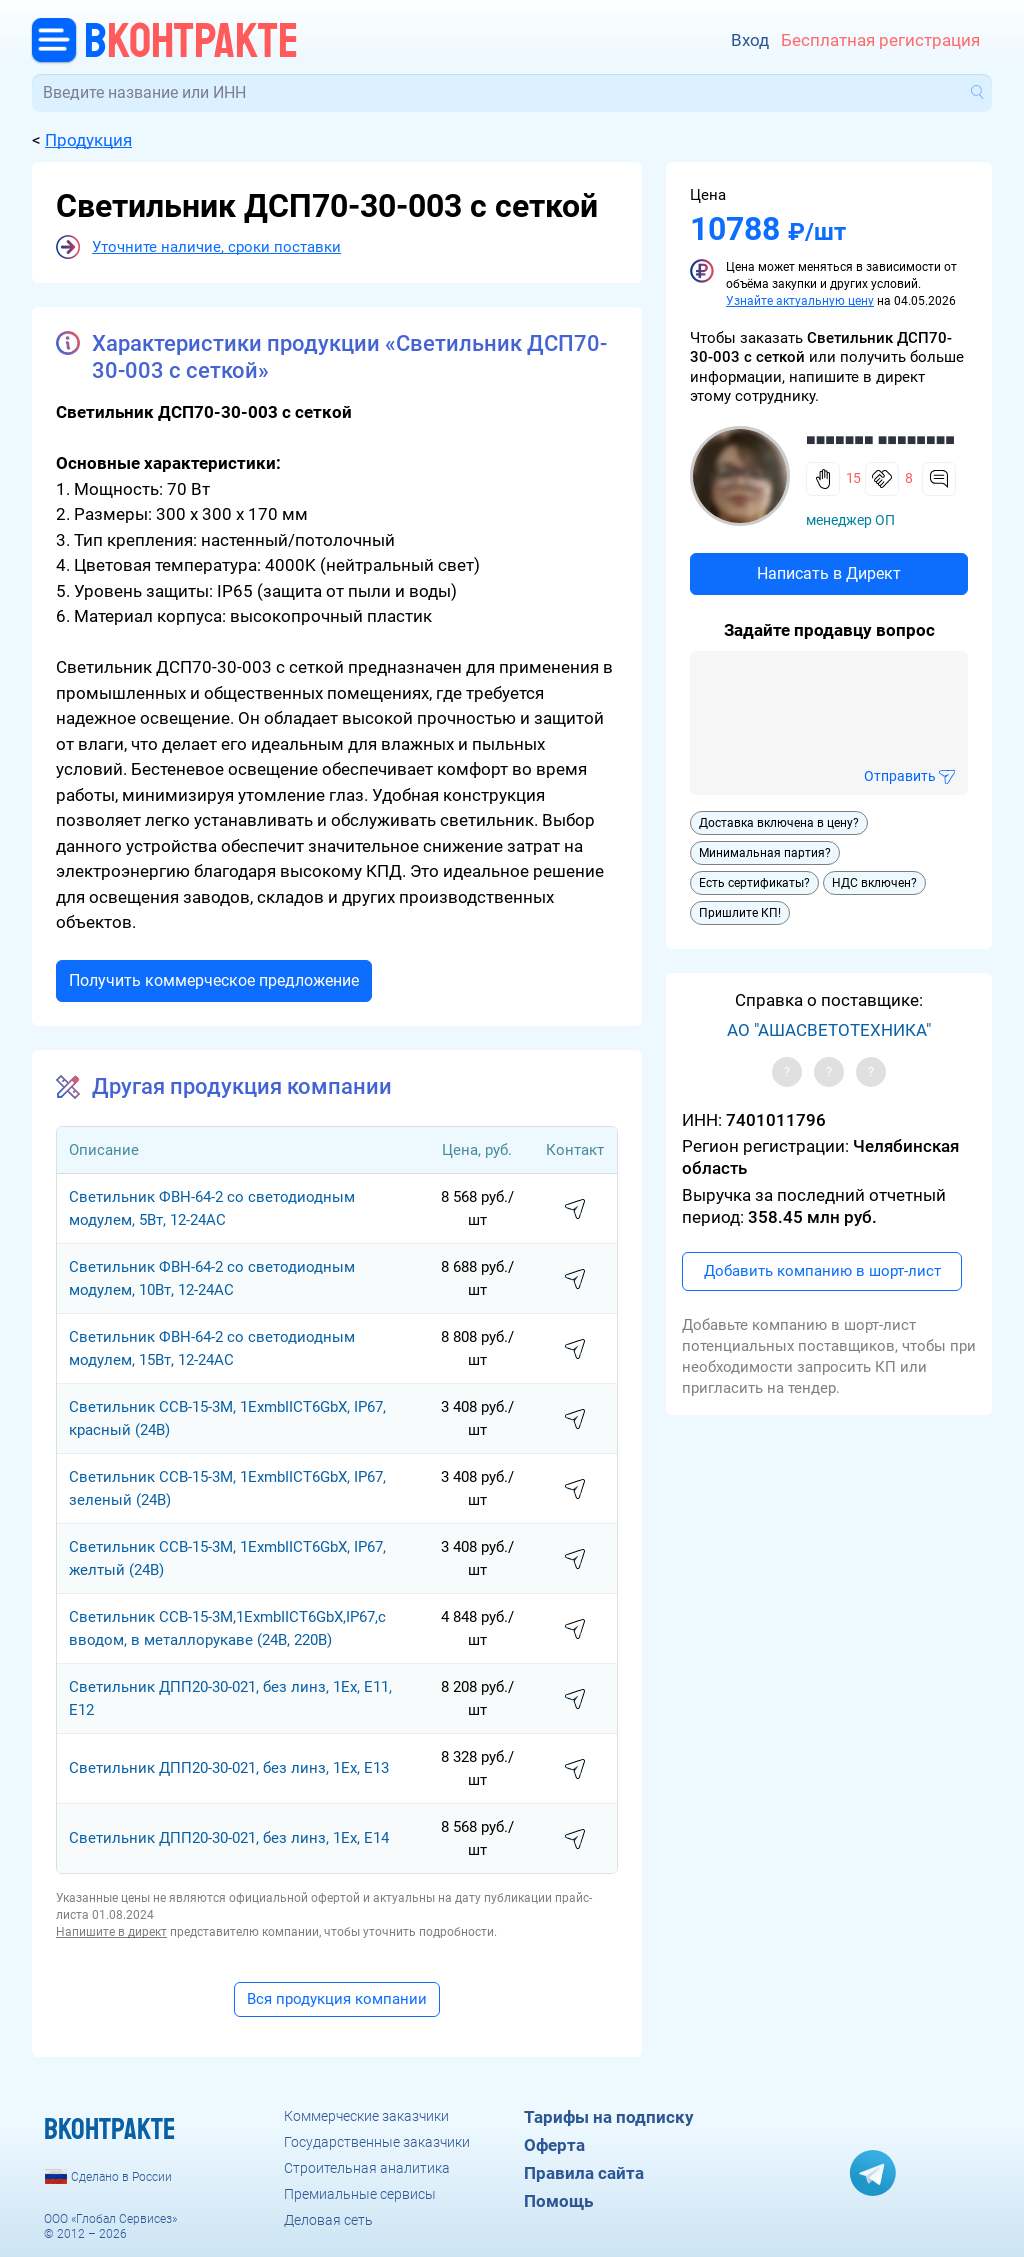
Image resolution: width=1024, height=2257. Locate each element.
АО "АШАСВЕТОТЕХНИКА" (829, 1030)
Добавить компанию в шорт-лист (822, 1271)
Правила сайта (584, 2173)
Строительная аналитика (367, 2168)
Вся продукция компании (337, 1999)
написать (575, 1210)
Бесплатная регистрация (880, 40)
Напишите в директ (111, 1932)
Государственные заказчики (377, 2142)
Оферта (554, 2145)
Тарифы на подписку (609, 2117)
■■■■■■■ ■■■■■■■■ (880, 439)
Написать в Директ (829, 573)
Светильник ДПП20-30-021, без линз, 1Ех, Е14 (229, 1838)
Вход (750, 40)
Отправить (900, 776)
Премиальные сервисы (360, 2194)
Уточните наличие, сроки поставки (216, 247)
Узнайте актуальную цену (800, 301)
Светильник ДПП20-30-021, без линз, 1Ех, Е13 (229, 1768)
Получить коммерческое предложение (214, 980)
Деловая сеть (328, 2220)
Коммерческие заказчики (366, 2116)
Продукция (88, 140)
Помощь (558, 2201)
